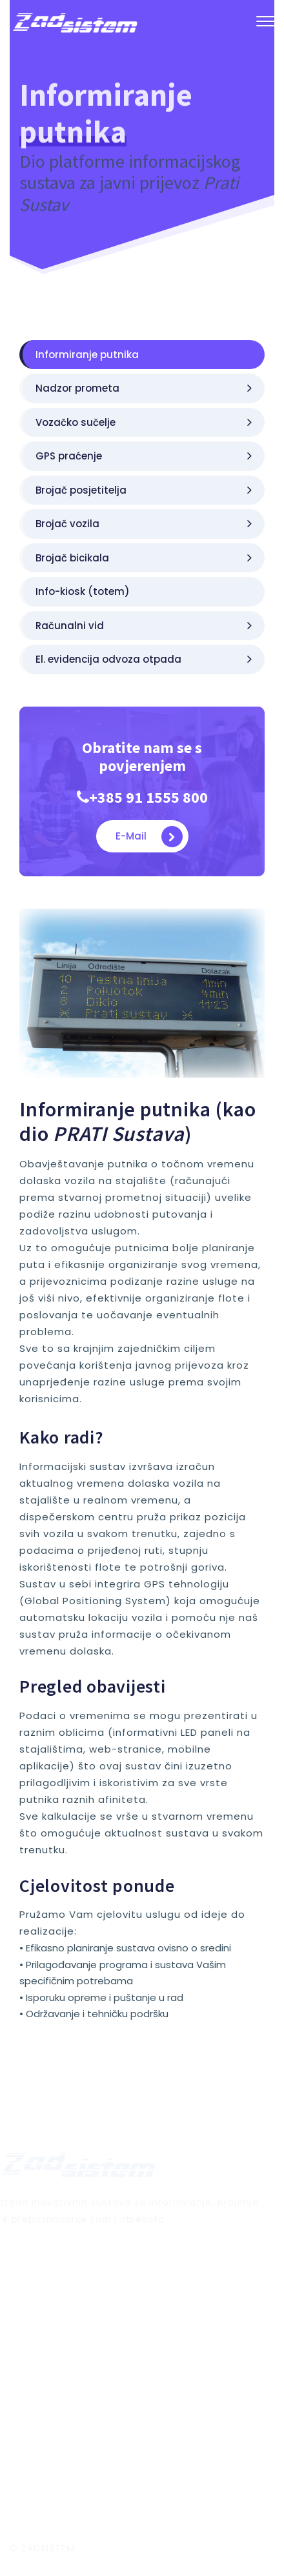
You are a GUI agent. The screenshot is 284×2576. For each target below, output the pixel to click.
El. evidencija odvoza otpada (144, 659)
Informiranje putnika (87, 354)
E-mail (149, 836)
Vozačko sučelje (144, 422)
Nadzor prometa (144, 388)
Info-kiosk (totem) (83, 591)
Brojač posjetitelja (144, 490)
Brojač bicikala (144, 558)
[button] (265, 23)
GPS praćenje (144, 456)
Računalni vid (144, 625)
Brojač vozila (144, 523)
